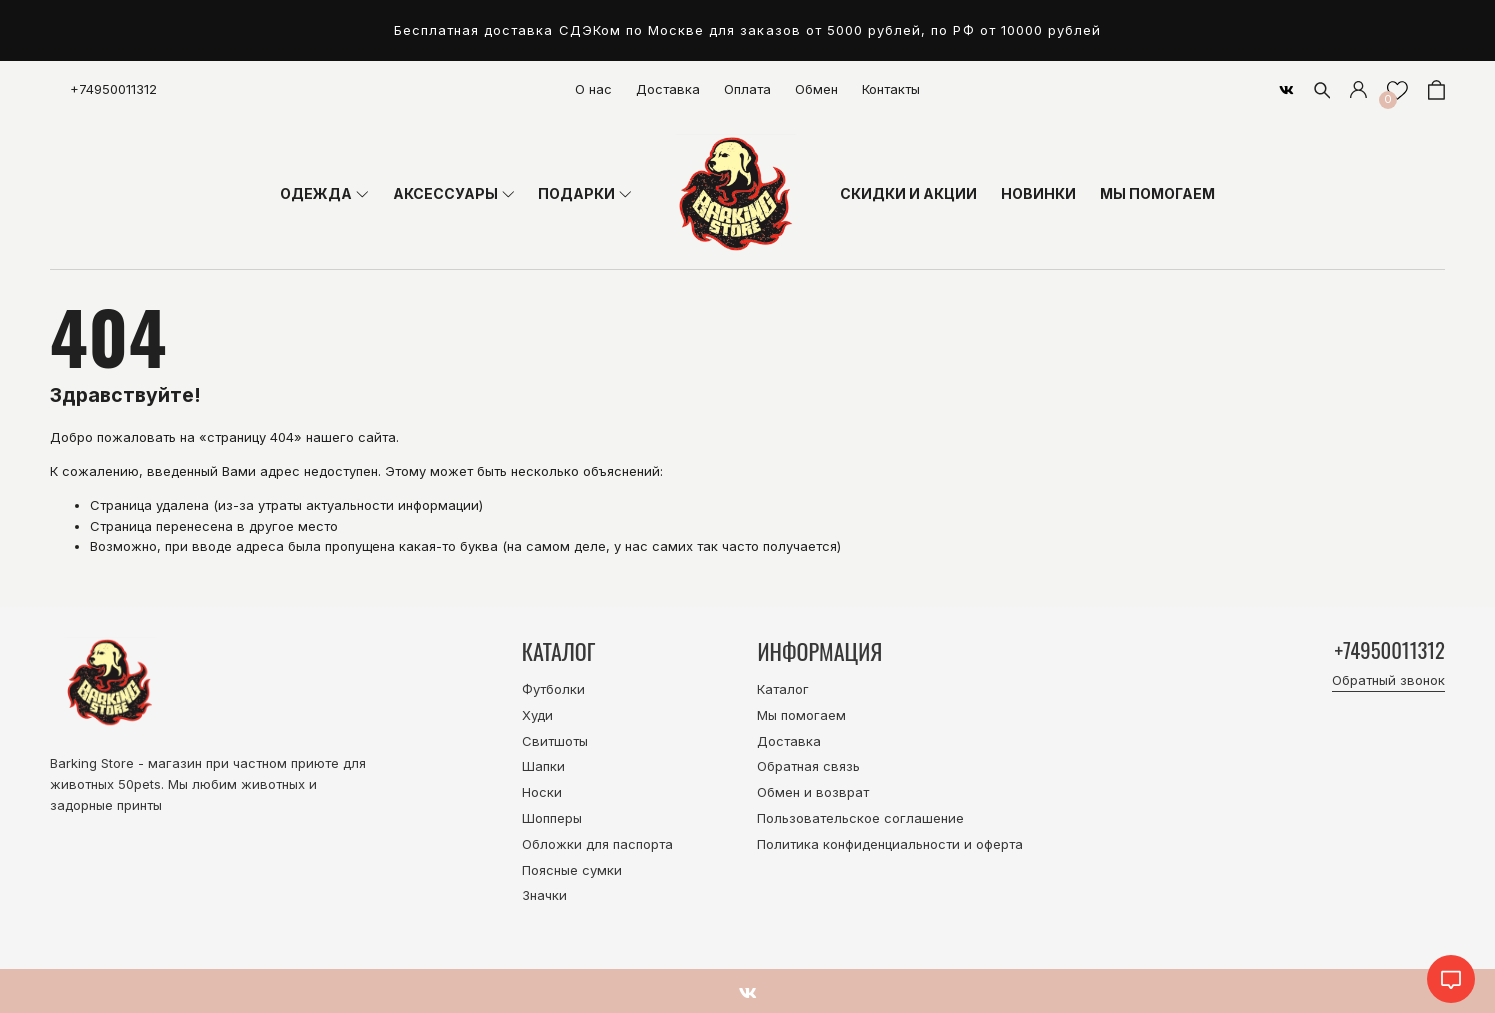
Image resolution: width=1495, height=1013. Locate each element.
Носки (542, 792)
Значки (544, 895)
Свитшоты (555, 741)
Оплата (747, 89)
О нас (593, 89)
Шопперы (552, 818)
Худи (537, 715)
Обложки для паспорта (597, 844)
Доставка (668, 89)
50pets (139, 784)
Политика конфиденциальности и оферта (890, 844)
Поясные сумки (572, 870)
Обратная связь (808, 766)
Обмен (816, 89)
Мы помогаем (801, 715)
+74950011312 (113, 89)
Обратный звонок (1388, 682)
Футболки (553, 689)
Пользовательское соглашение (860, 818)
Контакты (891, 89)
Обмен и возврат (813, 792)
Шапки (543, 766)
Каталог (783, 689)
